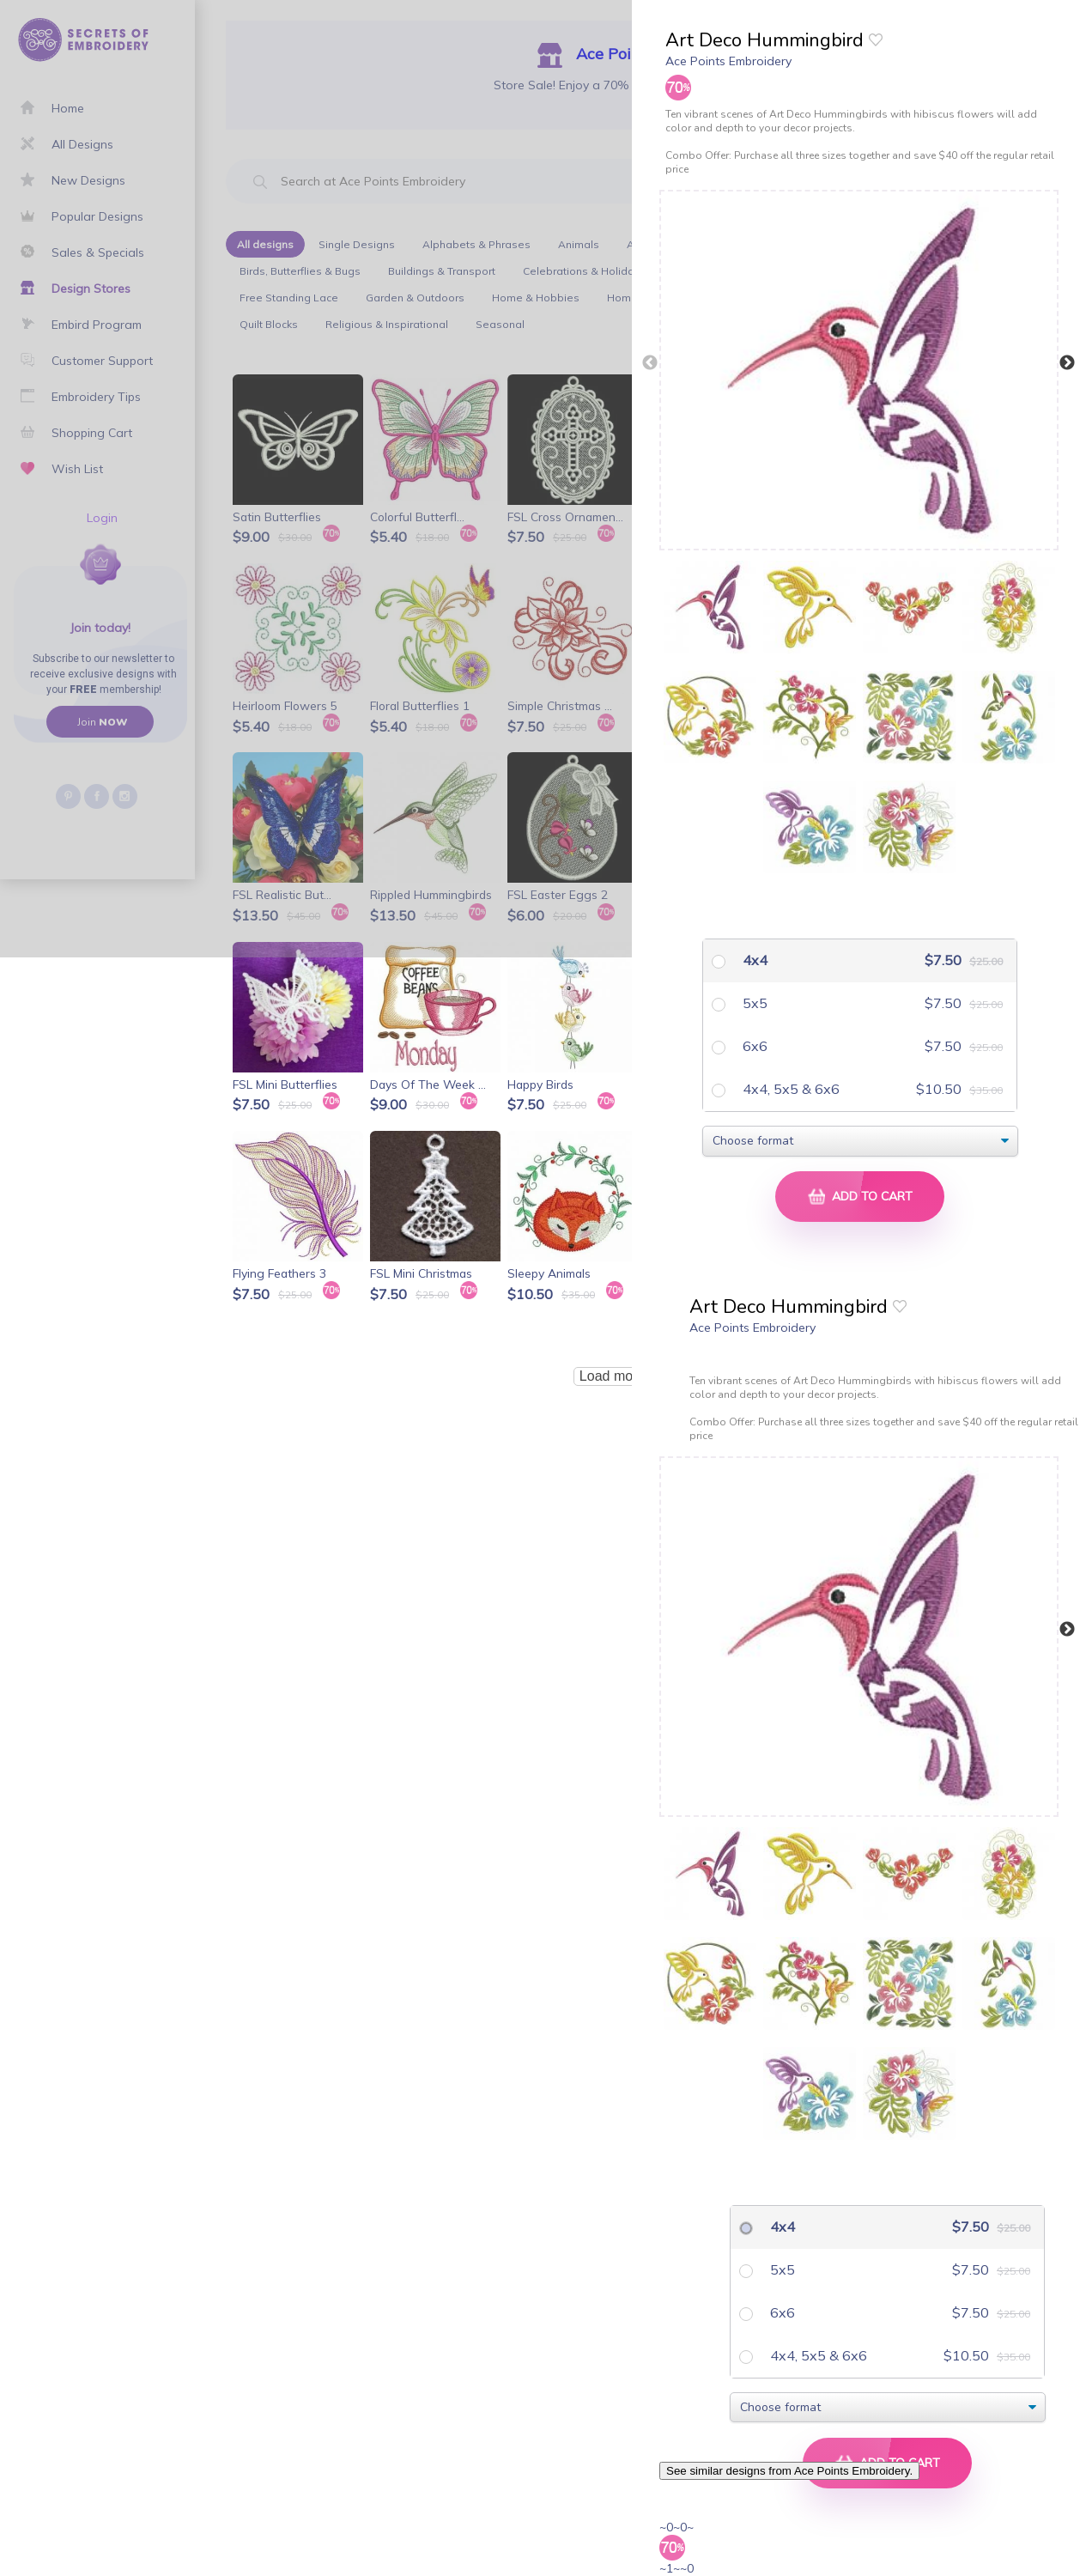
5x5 (753, 1003)
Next (1067, 363)
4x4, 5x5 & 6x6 (789, 1089)
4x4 (753, 960)
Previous (649, 363)
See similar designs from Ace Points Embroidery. (789, 2470)
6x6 (753, 1046)
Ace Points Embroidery (728, 61)
